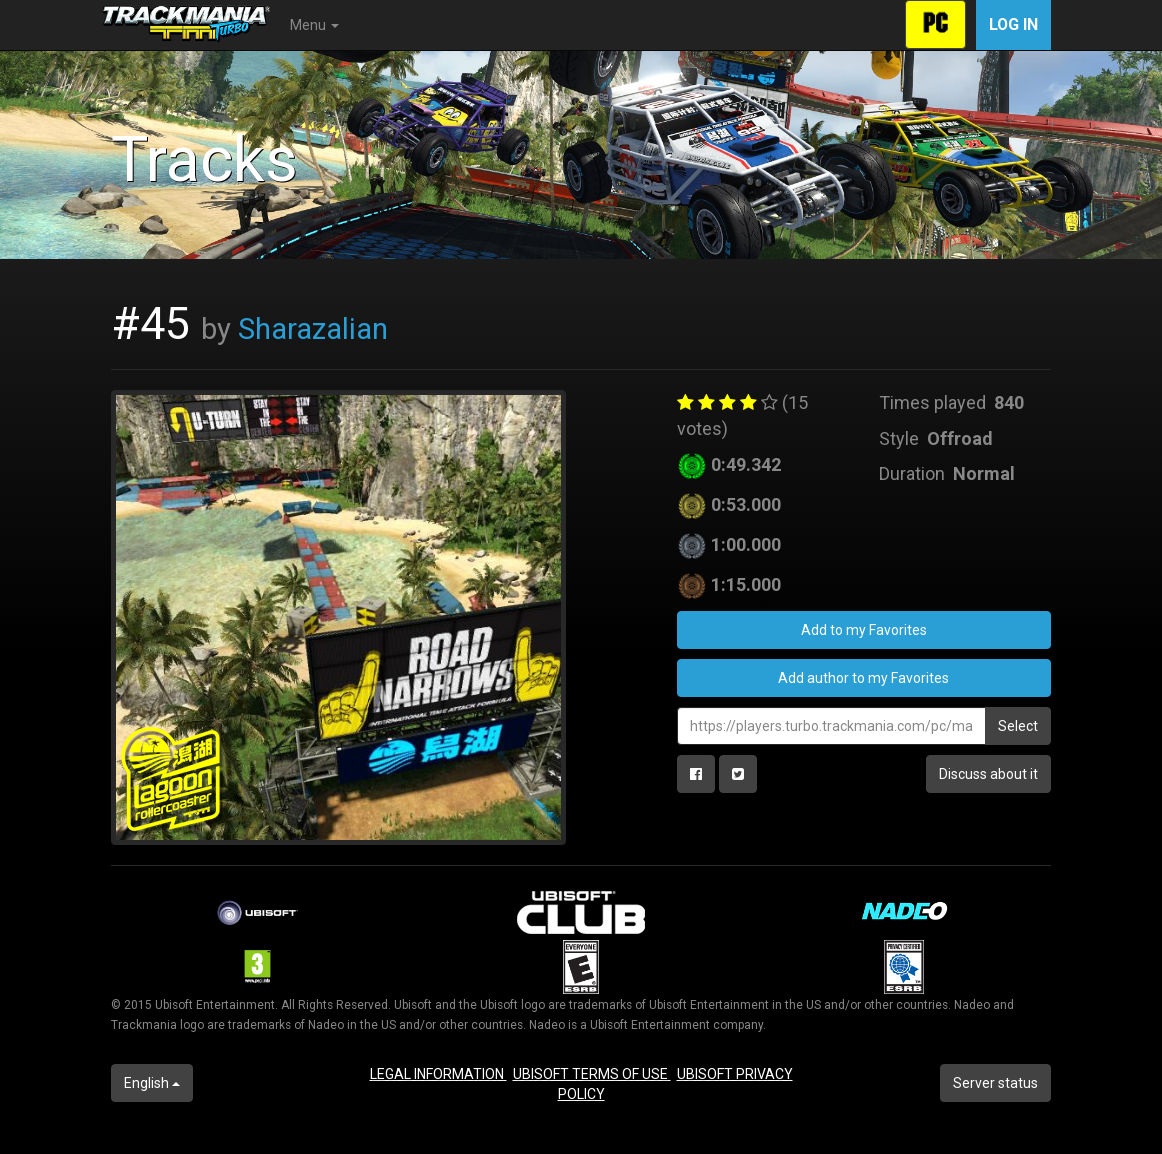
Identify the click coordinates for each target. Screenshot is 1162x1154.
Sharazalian (313, 329)
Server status (995, 1083)
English (152, 1083)
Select (1018, 726)
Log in (1013, 24)
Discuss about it (988, 774)
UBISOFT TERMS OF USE (592, 1074)
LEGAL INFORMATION (438, 1074)
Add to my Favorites (864, 630)
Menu (314, 25)
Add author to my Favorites (863, 678)
